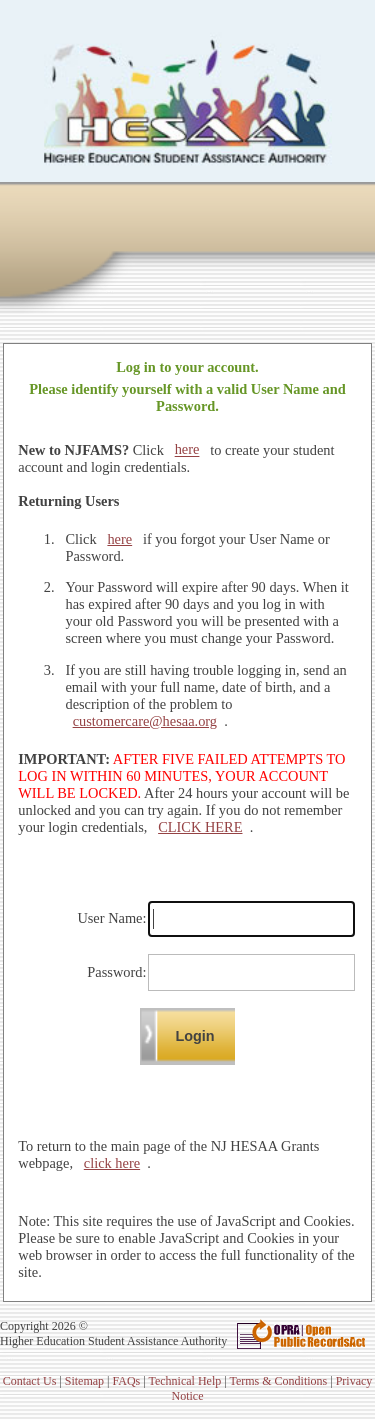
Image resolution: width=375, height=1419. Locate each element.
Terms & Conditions (278, 1381)
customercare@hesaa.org (145, 721)
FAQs (126, 1381)
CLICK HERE (200, 827)
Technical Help (184, 1381)
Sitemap (84, 1381)
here (187, 450)
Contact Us (30, 1381)
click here (112, 1163)
